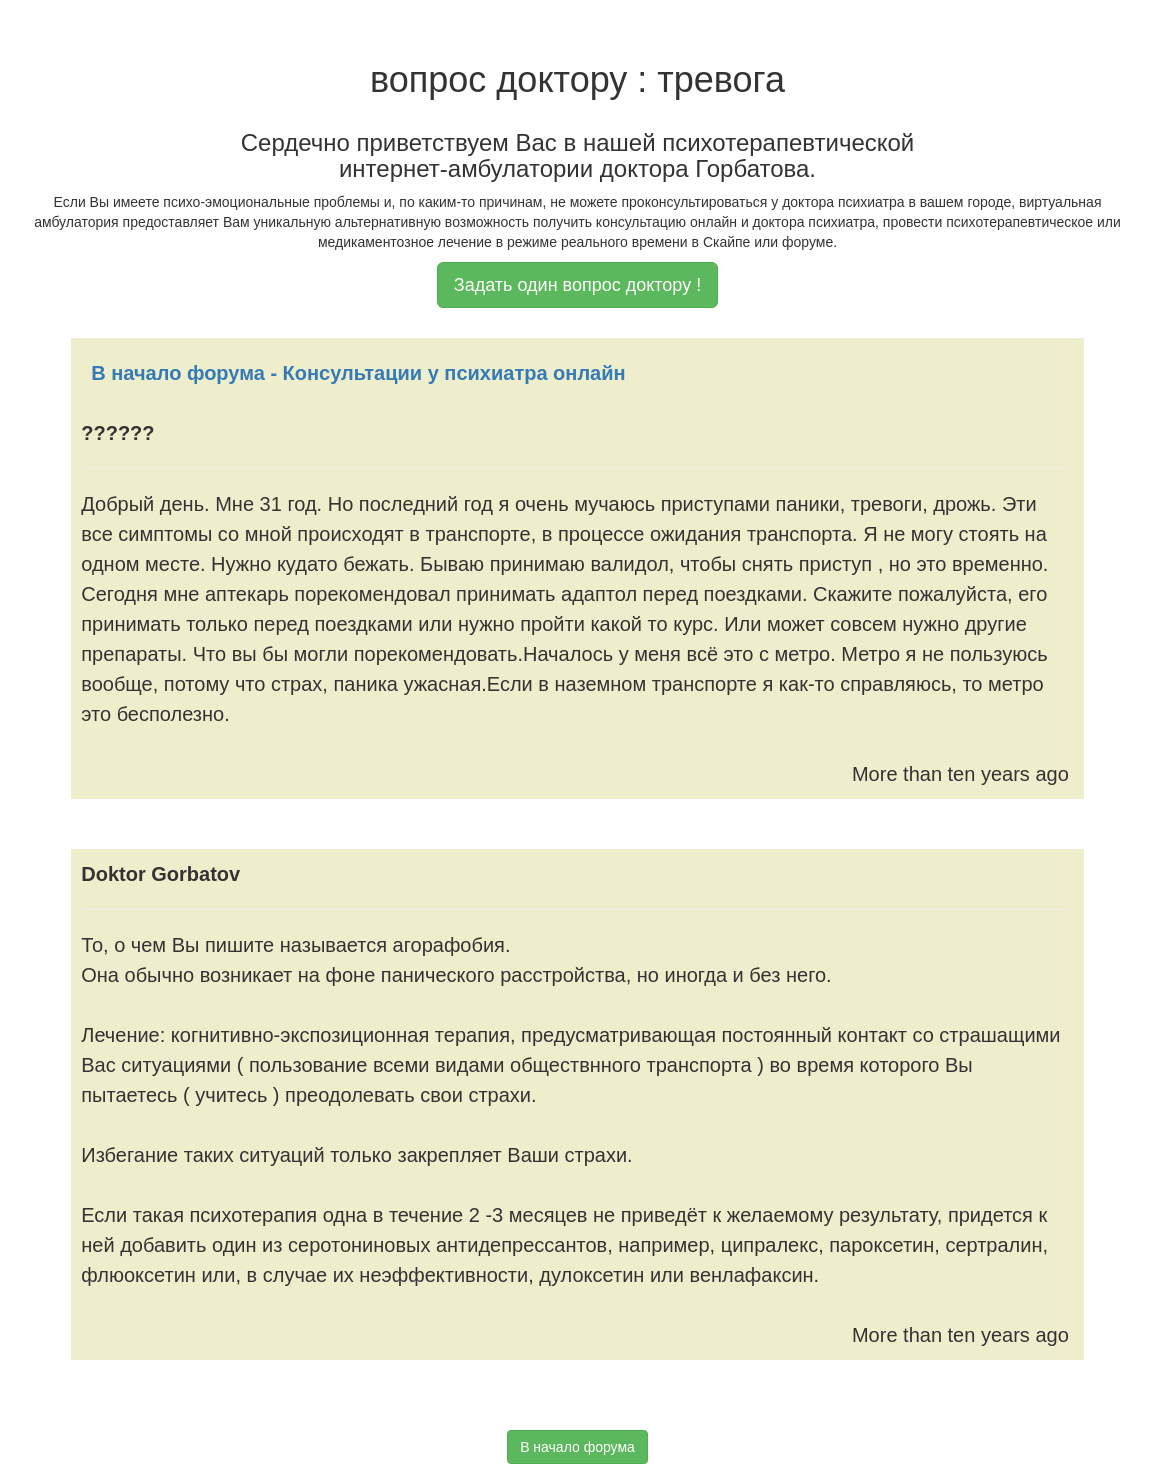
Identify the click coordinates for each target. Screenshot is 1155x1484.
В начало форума (577, 1447)
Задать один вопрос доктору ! (577, 285)
